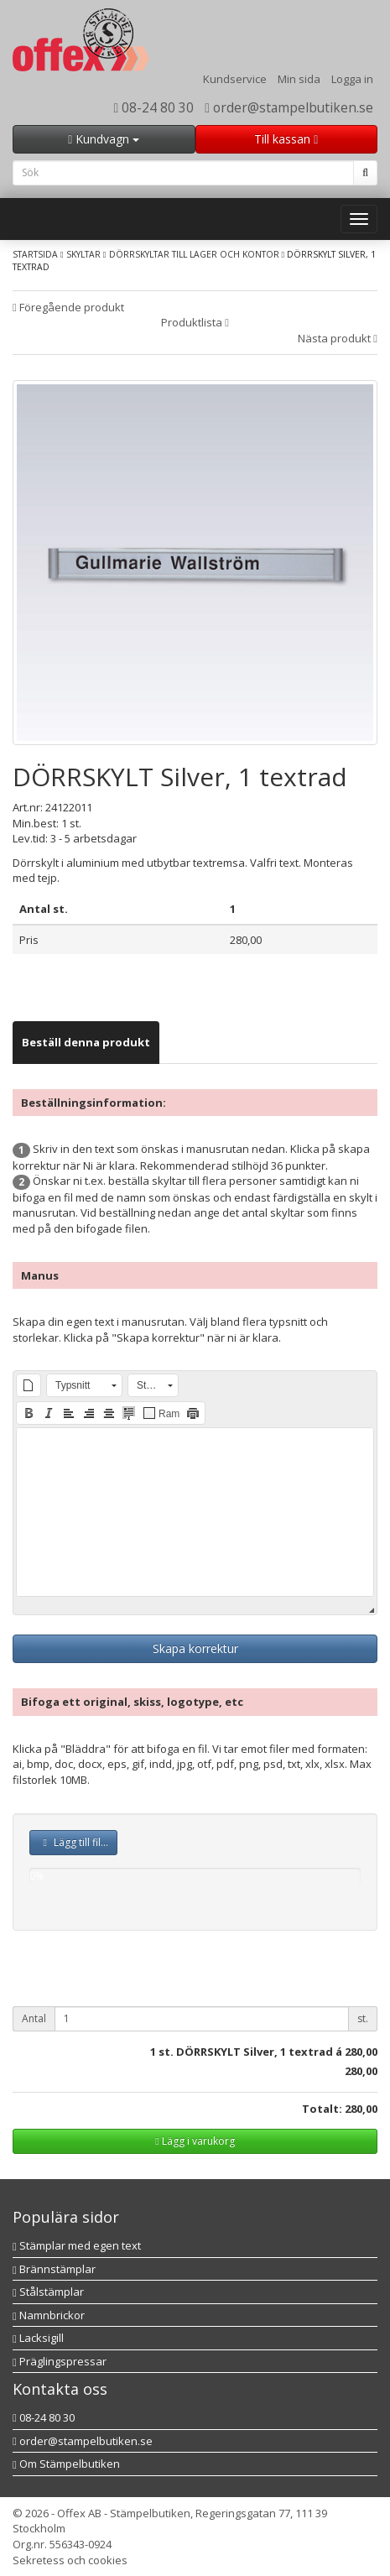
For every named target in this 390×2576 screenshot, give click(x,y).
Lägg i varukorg (194, 2141)
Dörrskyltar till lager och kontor (194, 254)
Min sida (299, 78)
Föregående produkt (68, 307)
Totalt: (322, 2108)
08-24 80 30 (154, 107)
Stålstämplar (48, 2291)
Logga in (352, 78)
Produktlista (195, 322)
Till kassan (286, 139)
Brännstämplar (54, 2268)
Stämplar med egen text (77, 2245)
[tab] (86, 1042)
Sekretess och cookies (70, 2560)
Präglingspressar (60, 2361)
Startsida (35, 254)
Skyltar (83, 254)
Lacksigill (38, 2337)
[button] (28, 1385)
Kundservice (235, 78)
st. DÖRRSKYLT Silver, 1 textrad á (250, 2051)
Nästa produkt (337, 338)
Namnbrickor (49, 2315)
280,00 (361, 2051)
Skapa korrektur (195, 1648)
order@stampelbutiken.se (289, 107)
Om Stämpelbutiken (66, 2463)
